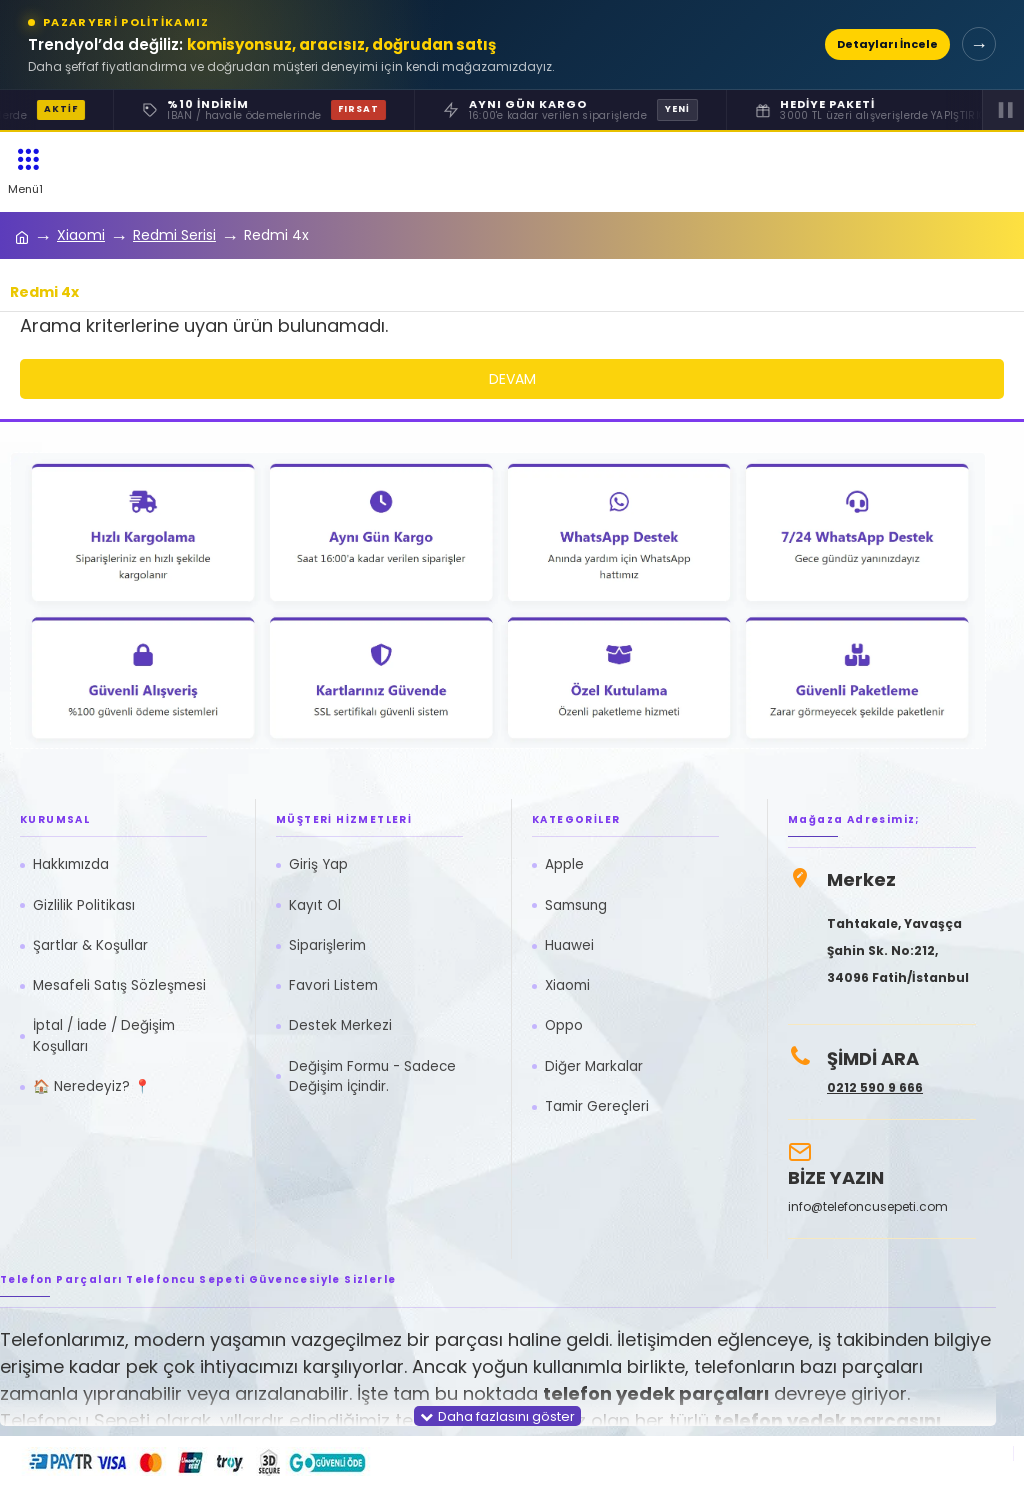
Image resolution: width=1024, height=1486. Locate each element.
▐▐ (1003, 109)
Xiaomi (81, 235)
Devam (512, 379)
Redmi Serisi (174, 235)
